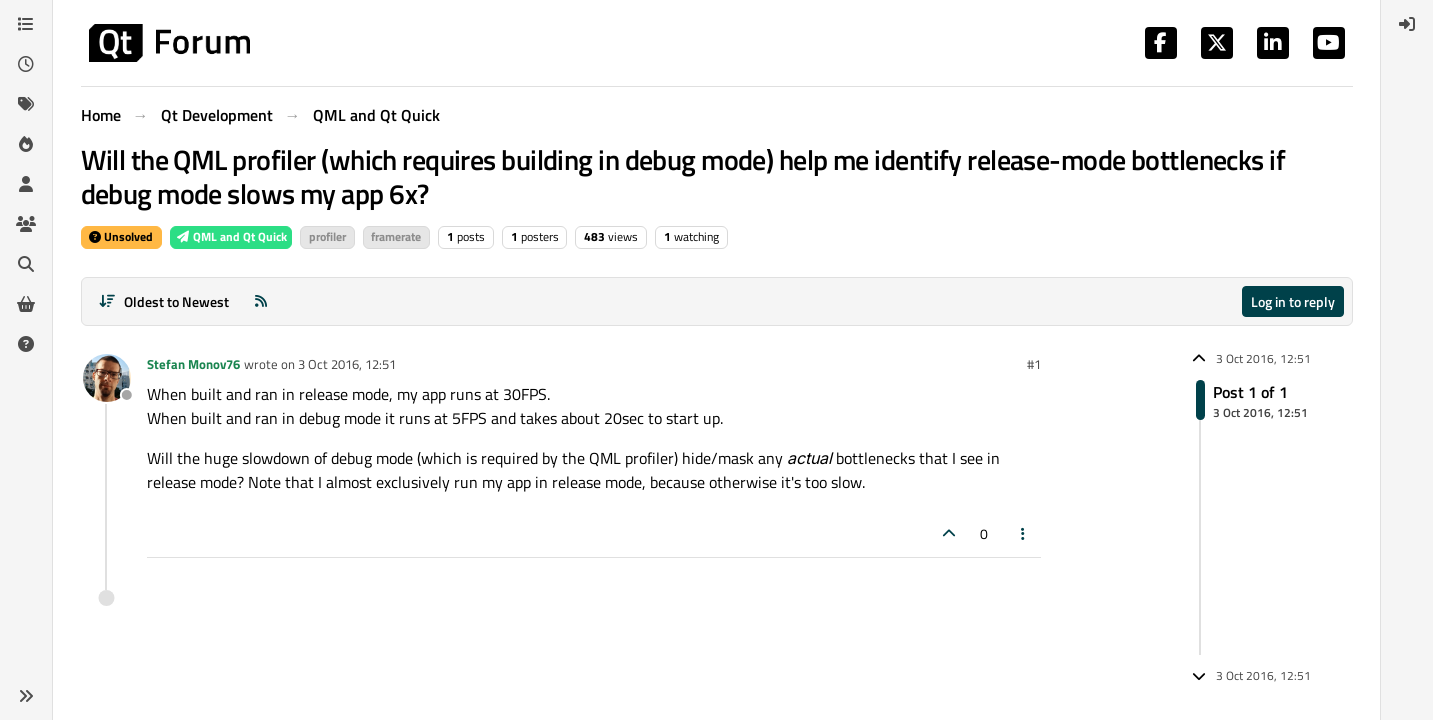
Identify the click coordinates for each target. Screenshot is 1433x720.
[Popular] (26, 144)
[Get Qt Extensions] (26, 304)
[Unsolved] (26, 344)
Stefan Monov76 (193, 364)
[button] (26, 696)
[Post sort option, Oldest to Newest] (164, 301)
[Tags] (26, 104)
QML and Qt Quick (231, 236)
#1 (1034, 364)
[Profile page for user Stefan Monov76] (107, 378)
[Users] (26, 184)
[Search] (26, 264)
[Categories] (26, 24)
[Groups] (26, 224)
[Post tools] (1023, 533)
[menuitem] (1407, 24)
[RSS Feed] (261, 301)
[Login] (1407, 24)
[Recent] (26, 64)
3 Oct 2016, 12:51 (347, 364)
